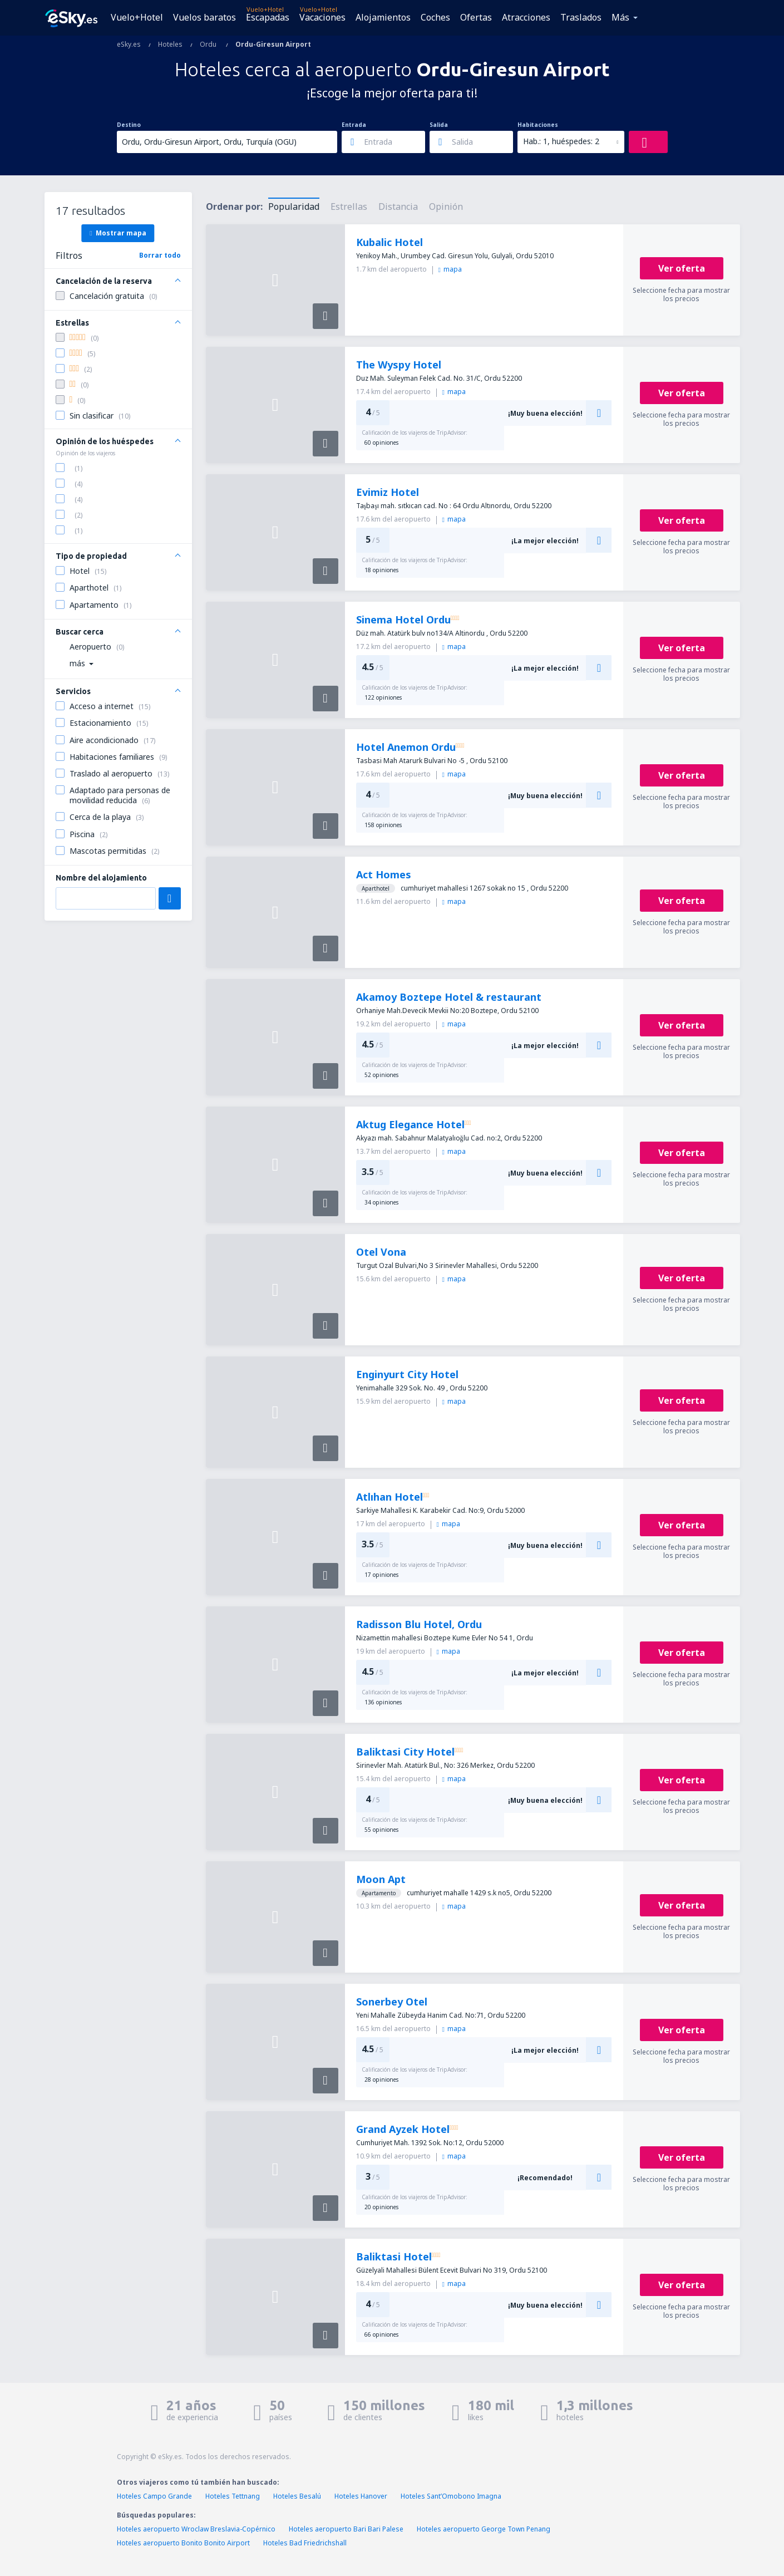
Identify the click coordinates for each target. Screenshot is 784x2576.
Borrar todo (160, 255)
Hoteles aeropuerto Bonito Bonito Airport (183, 2543)
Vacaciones (322, 17)
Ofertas (476, 17)
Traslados (580, 17)
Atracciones (526, 17)
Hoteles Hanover (360, 2496)
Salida (439, 125)
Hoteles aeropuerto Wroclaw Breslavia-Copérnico (196, 2529)
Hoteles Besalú (297, 2496)
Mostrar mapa (118, 233)
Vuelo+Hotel (137, 17)
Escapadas (267, 17)
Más (620, 17)
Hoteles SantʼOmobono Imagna (451, 2496)
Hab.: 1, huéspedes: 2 (561, 141)
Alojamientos (383, 17)
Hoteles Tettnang (232, 2496)
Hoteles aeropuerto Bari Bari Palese (346, 2529)
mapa (450, 269)
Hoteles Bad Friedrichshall (305, 2543)
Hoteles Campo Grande (154, 2496)
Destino (129, 125)
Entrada (354, 125)
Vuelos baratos (204, 17)
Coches (435, 17)
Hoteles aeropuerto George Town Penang (483, 2529)
